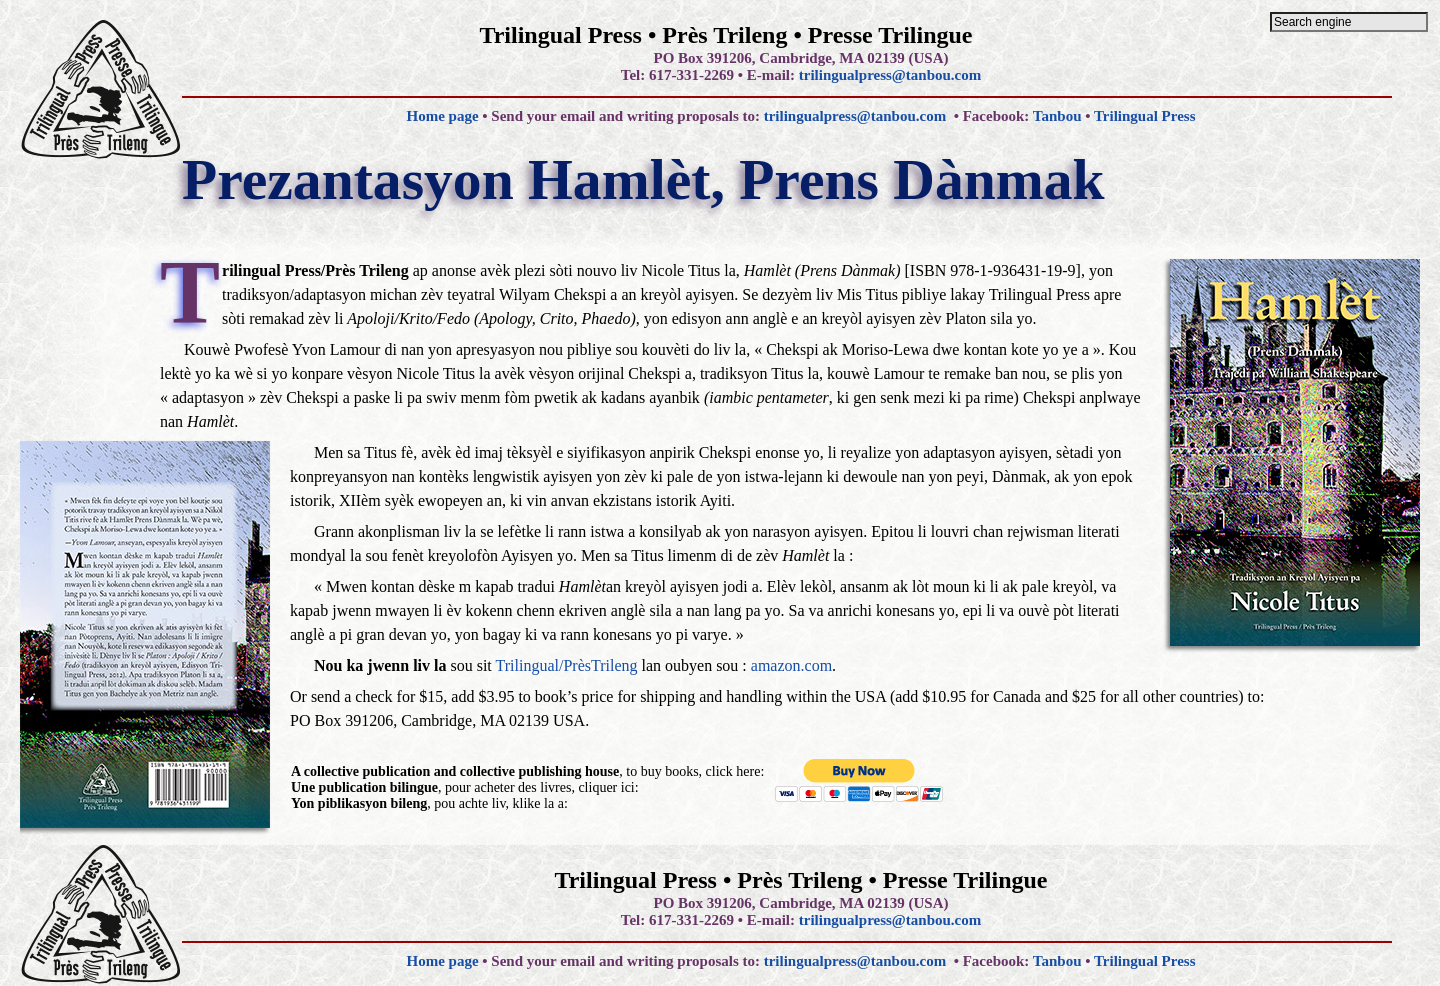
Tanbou (1057, 116)
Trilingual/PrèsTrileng (567, 665)
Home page (442, 116)
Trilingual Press (1145, 116)
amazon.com (791, 665)
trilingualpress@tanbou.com (890, 75)
